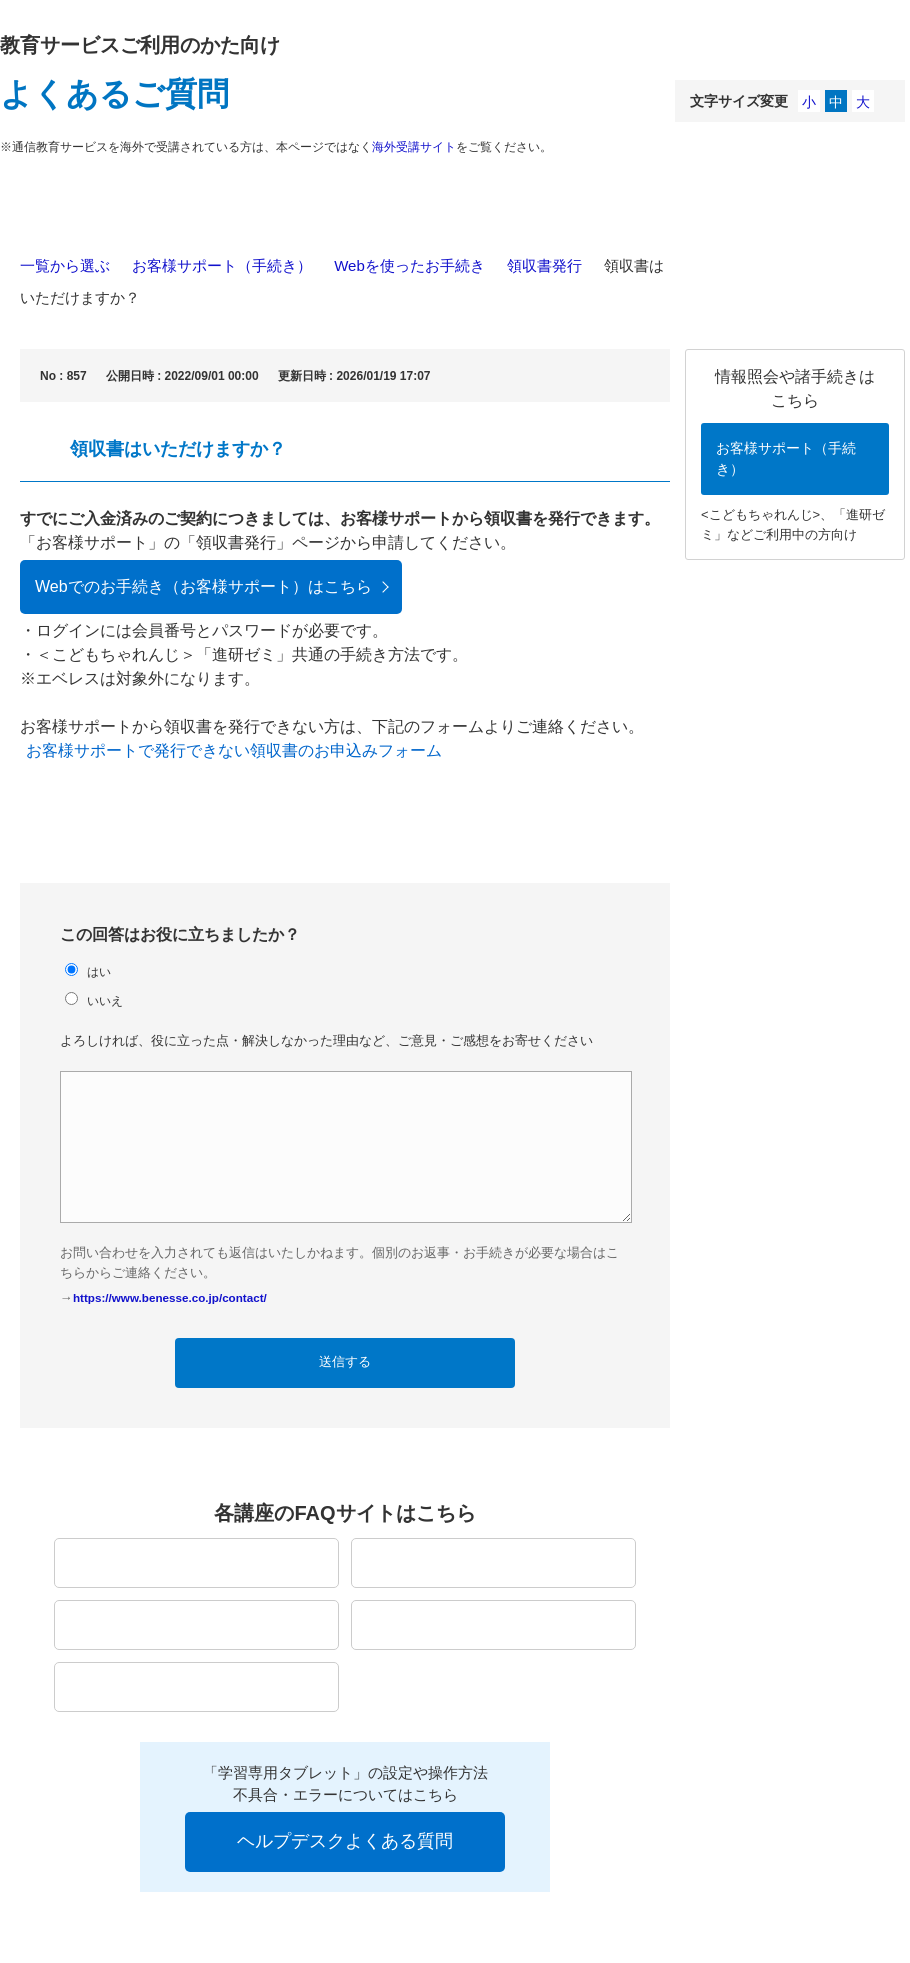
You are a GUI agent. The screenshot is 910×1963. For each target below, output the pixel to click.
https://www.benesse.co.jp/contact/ (170, 1297)
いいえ (105, 1000)
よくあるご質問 (114, 94)
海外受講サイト (414, 147)
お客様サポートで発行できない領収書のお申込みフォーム (234, 750)
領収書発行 (544, 265)
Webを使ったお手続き (409, 265)
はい (99, 971)
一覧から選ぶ (65, 265)
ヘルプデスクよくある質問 (345, 1841)
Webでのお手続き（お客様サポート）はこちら (203, 586)
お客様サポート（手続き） (222, 265)
